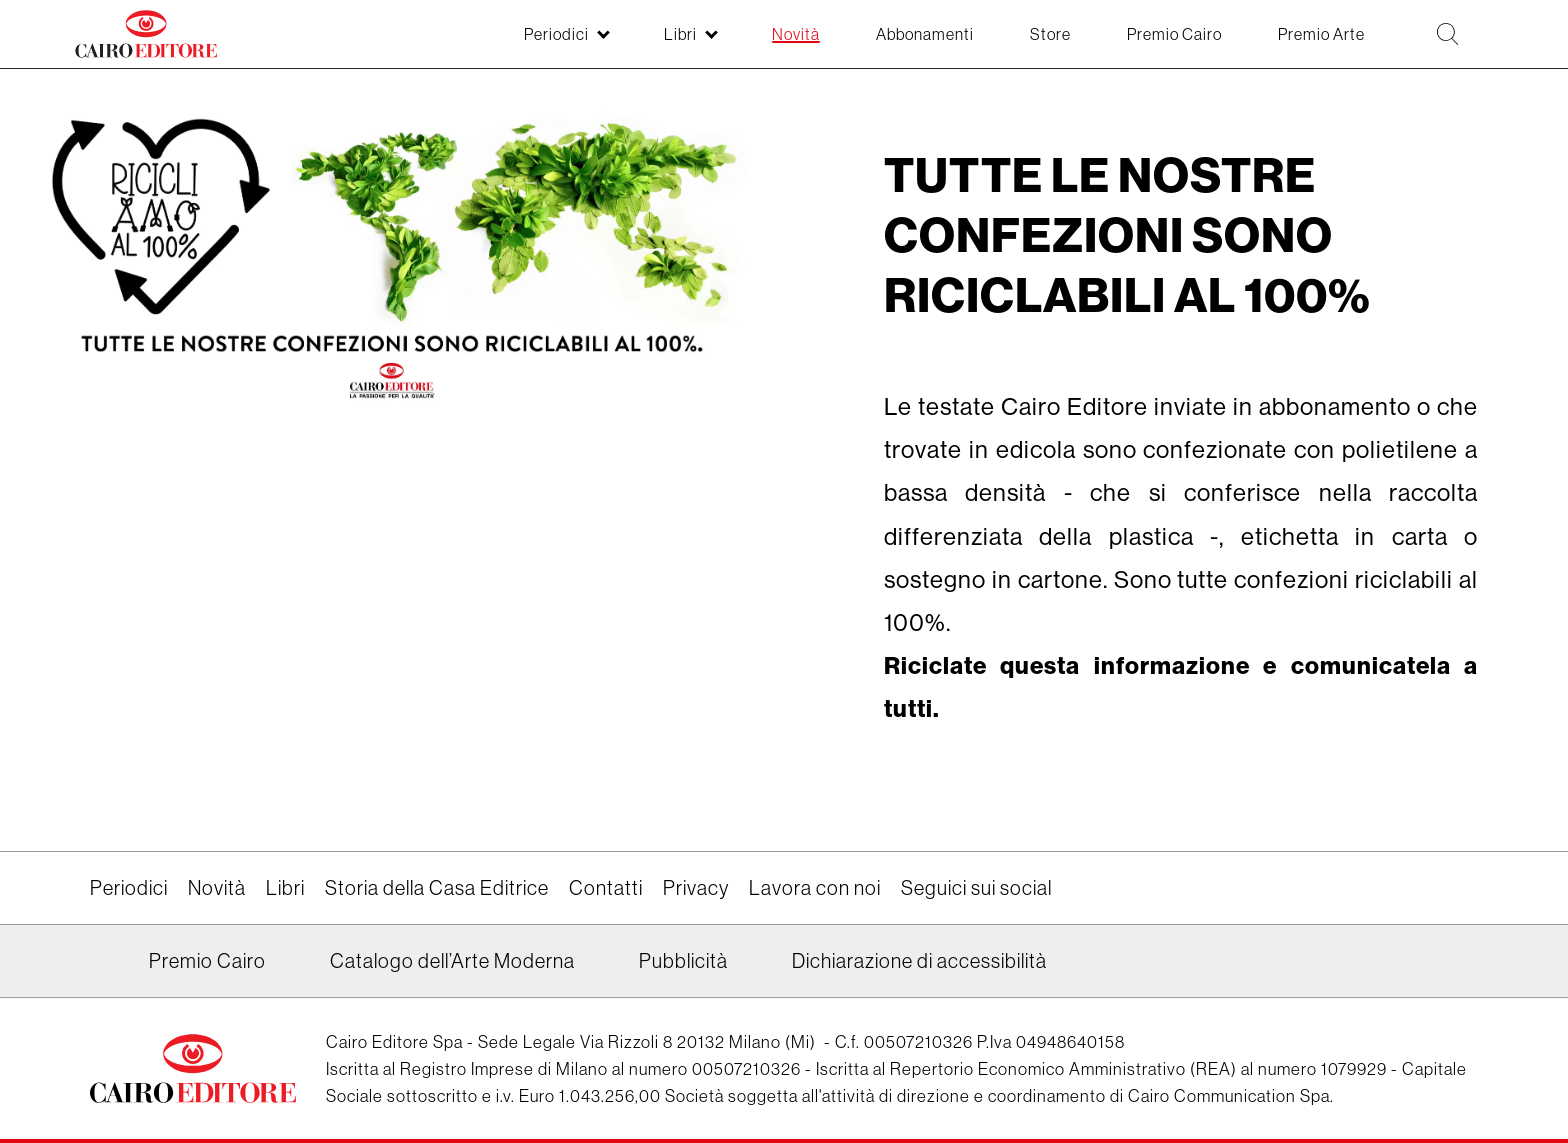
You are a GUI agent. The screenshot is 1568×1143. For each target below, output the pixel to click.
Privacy (696, 887)
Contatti (606, 887)
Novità (217, 887)
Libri (285, 887)
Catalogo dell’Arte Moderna (452, 960)
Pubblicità (683, 960)
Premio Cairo (207, 960)
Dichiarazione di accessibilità (919, 960)
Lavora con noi (815, 887)
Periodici (129, 887)
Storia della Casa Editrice (437, 887)
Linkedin (102, 968)
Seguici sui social (976, 887)
